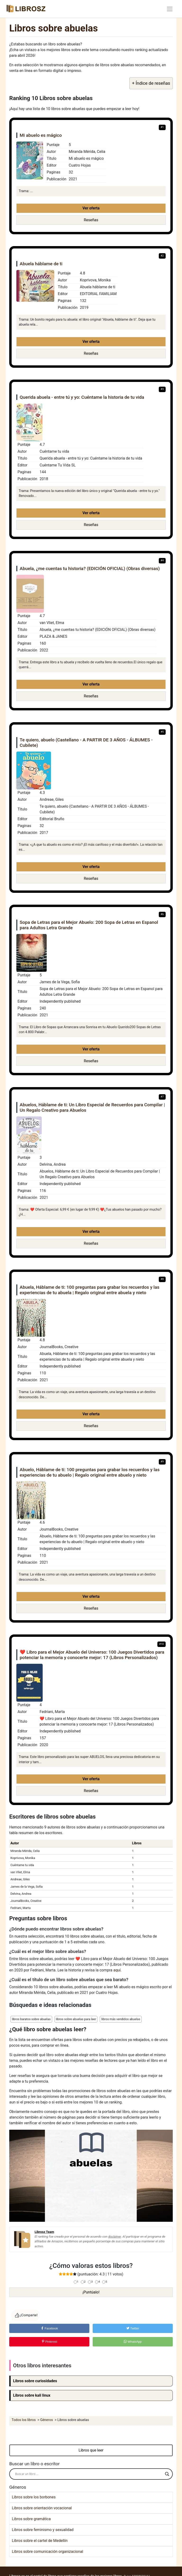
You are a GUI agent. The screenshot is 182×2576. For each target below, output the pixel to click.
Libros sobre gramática (31, 2519)
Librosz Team (44, 2232)
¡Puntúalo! (91, 2292)
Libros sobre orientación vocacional (42, 2508)
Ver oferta (91, 208)
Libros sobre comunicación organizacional (47, 2551)
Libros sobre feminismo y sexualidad (42, 2529)
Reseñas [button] (91, 220)
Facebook (49, 2328)
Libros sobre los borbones (34, 2497)
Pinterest (49, 2341)
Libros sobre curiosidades (35, 2381)
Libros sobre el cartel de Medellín (40, 2540)
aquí (117, 1970)
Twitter (132, 2328)
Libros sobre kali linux (31, 2395)
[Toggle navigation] (169, 9)
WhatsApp (133, 2341)
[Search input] (89, 2474)
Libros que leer (91, 2450)
